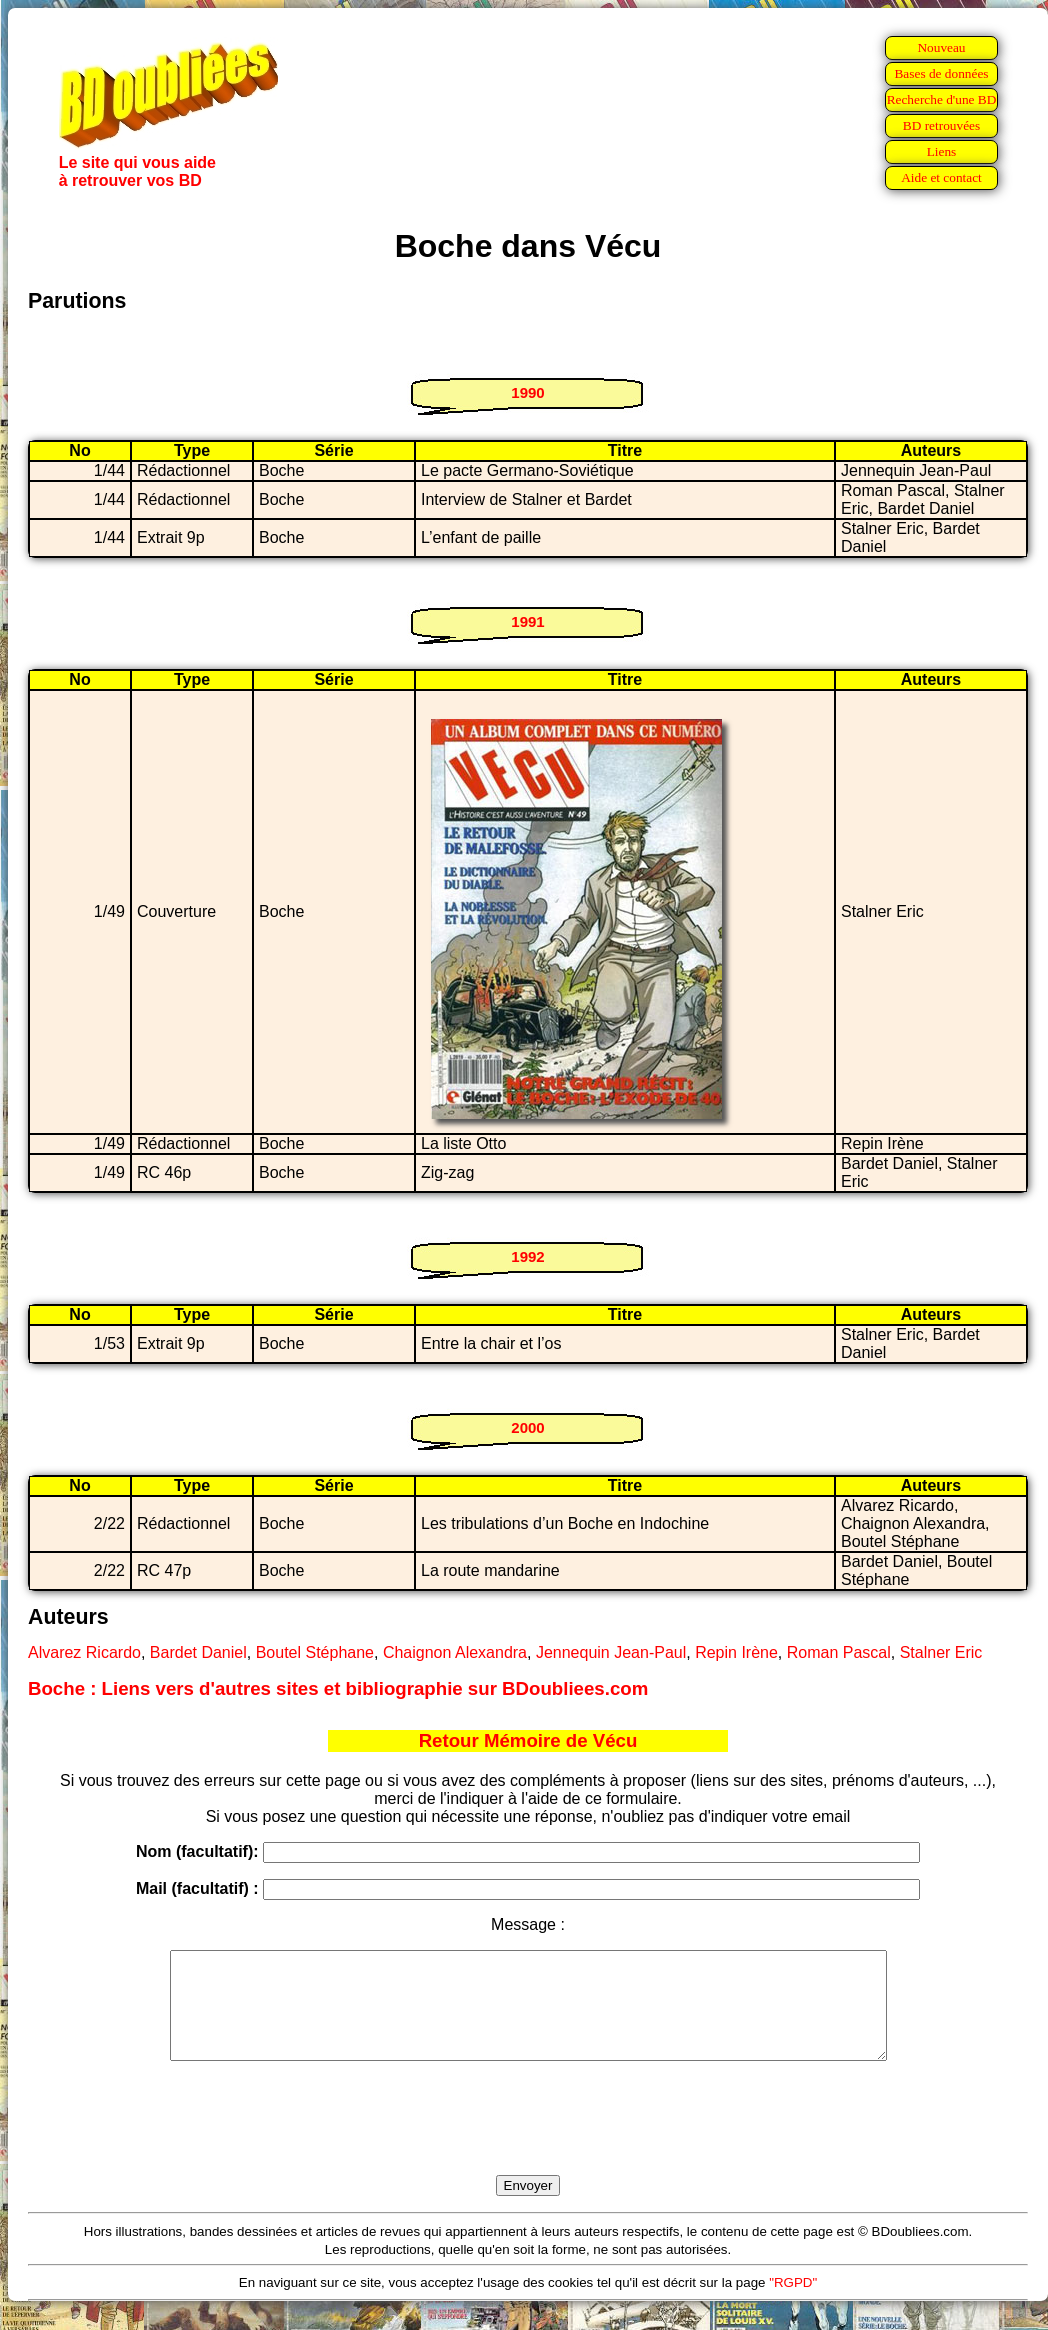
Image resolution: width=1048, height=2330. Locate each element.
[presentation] (528, 2141)
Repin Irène (736, 1652)
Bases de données (941, 73)
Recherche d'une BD (942, 99)
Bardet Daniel (198, 1652)
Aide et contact (941, 177)
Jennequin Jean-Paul (611, 1652)
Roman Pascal (839, 1652)
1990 (527, 392)
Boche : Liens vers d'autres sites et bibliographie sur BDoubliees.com (338, 1688)
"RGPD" (793, 2303)
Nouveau (941, 47)
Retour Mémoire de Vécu (528, 1740)
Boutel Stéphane (315, 1652)
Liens (942, 151)
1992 (527, 1256)
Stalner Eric (941, 1652)
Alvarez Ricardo (84, 1652)
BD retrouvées (941, 125)
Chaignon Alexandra (455, 1652)
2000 (527, 1427)
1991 (527, 621)
